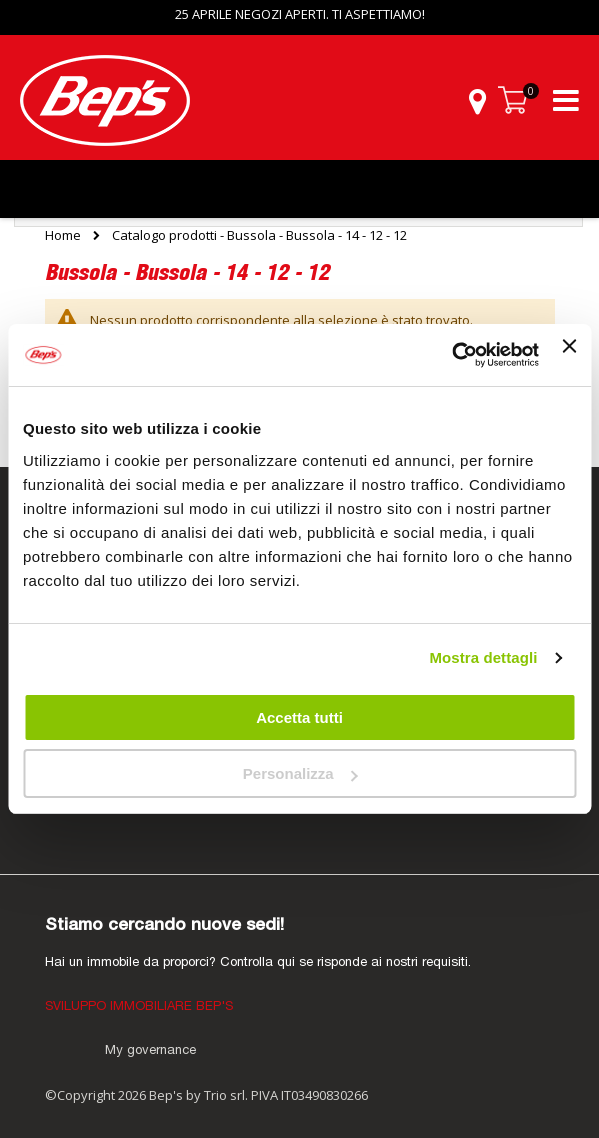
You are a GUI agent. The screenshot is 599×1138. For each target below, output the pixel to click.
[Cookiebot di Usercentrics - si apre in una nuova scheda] (451, 355)
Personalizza (300, 773)
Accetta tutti (299, 717)
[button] (477, 101)
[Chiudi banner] (569, 355)
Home (63, 235)
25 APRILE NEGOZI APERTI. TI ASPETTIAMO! (300, 14)
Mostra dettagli (483, 657)
